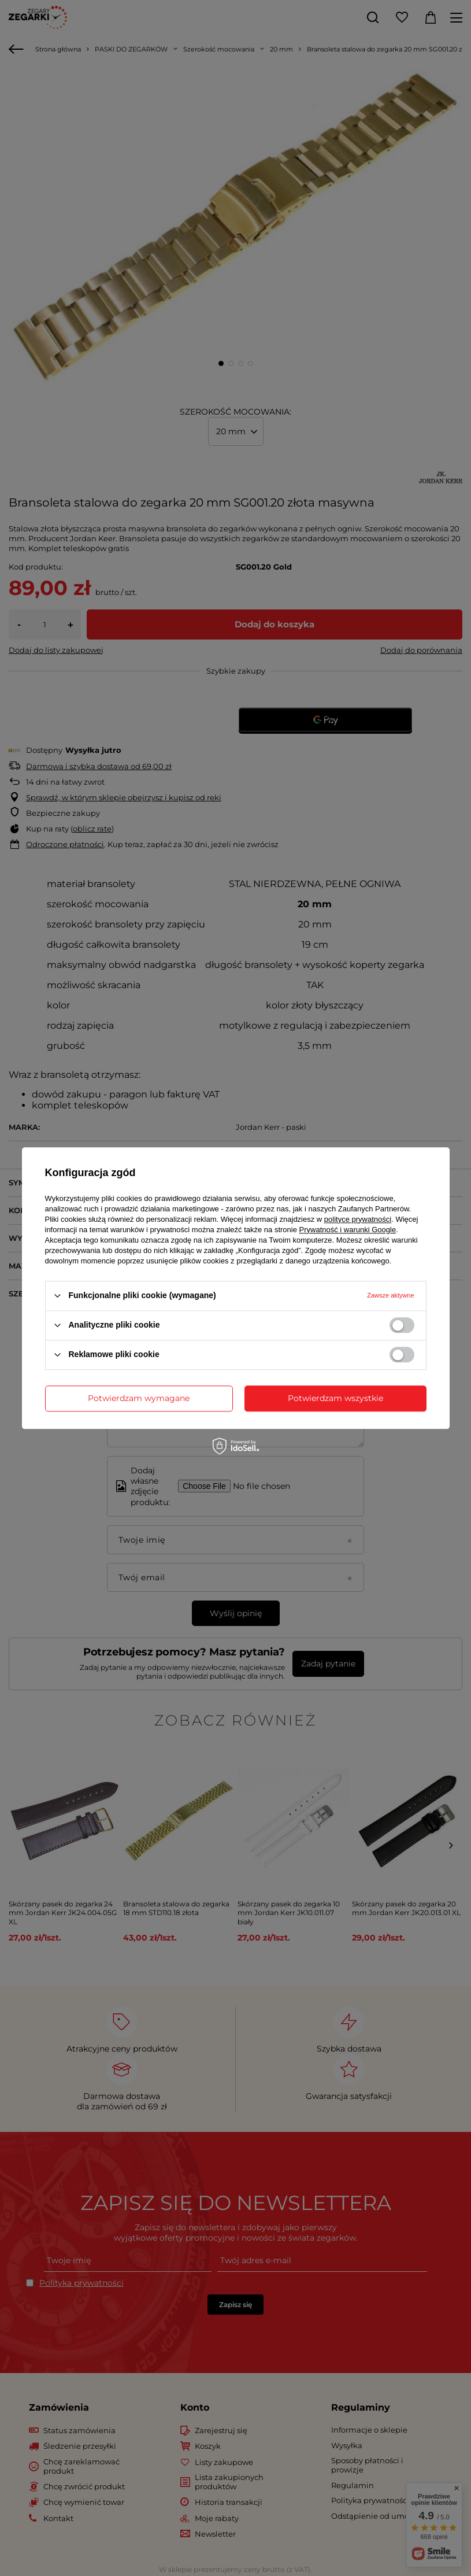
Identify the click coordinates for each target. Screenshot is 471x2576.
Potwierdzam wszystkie (335, 1398)
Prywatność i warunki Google (347, 1229)
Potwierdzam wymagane (139, 1398)
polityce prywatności (357, 1219)
